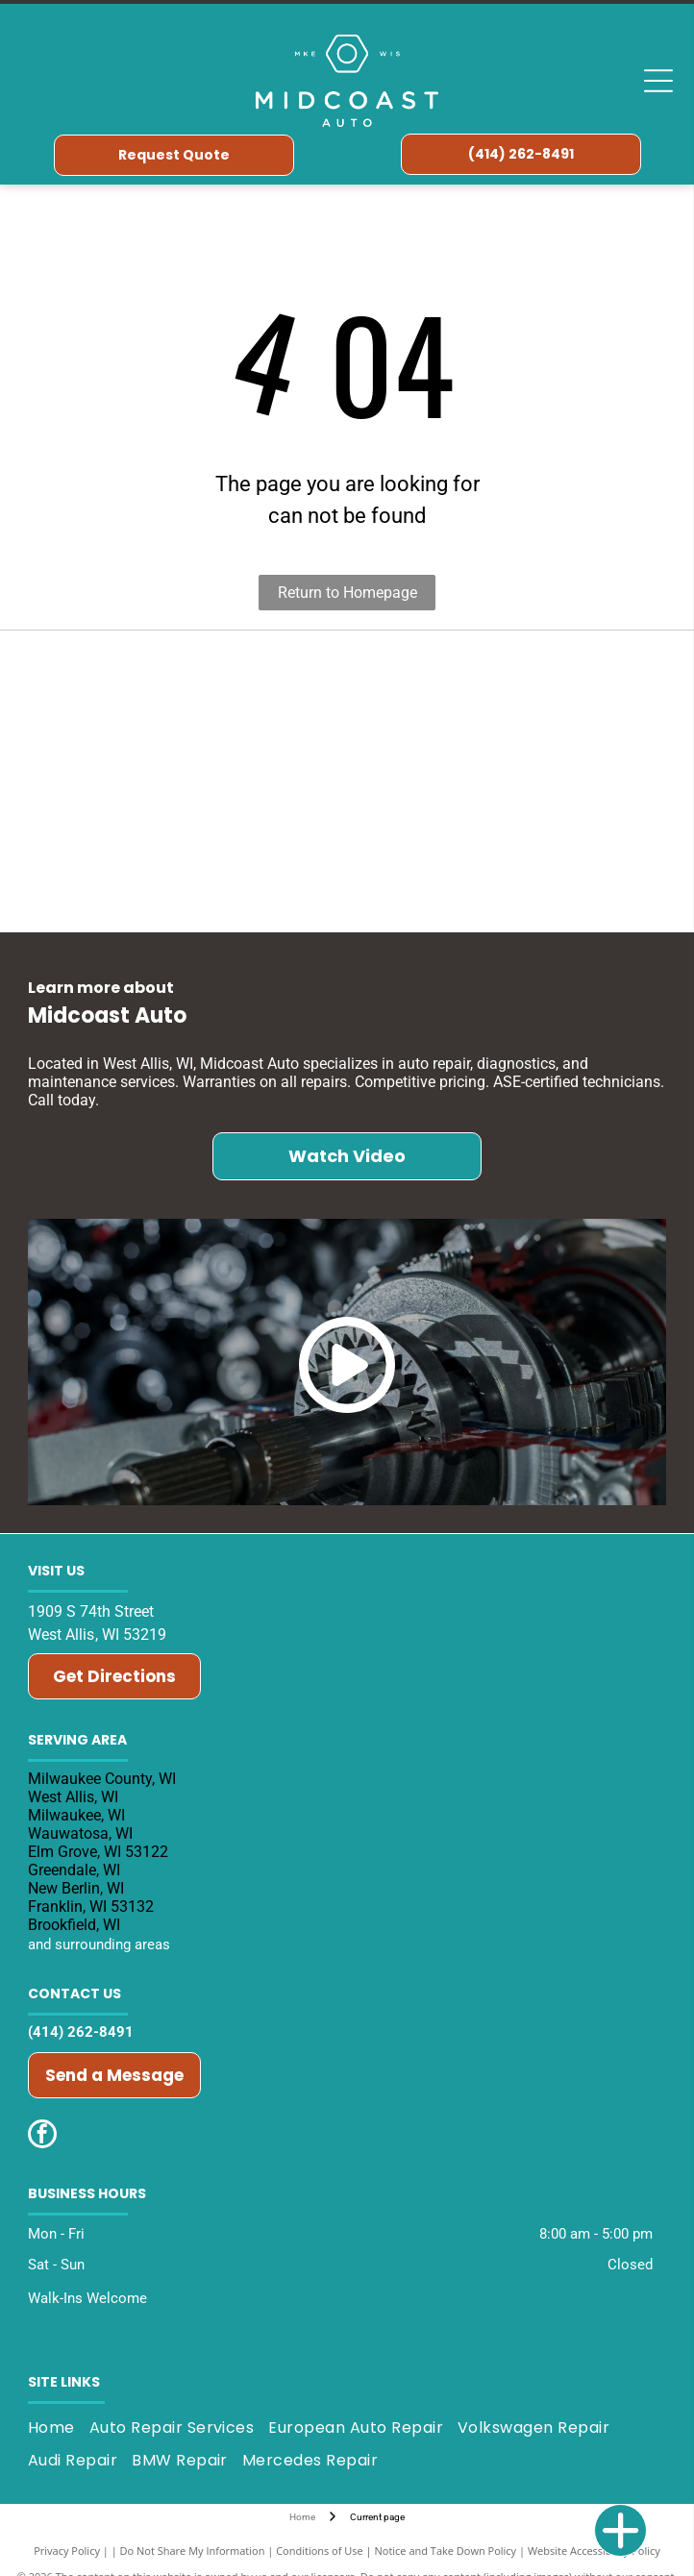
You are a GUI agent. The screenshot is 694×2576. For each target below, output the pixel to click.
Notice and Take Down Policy (446, 2550)
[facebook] (42, 2136)
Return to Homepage (347, 592)
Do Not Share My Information (192, 2550)
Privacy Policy (67, 2550)
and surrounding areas (99, 1944)
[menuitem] (58, 2428)
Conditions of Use (319, 2550)
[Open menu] (658, 80)
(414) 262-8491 (81, 2032)
